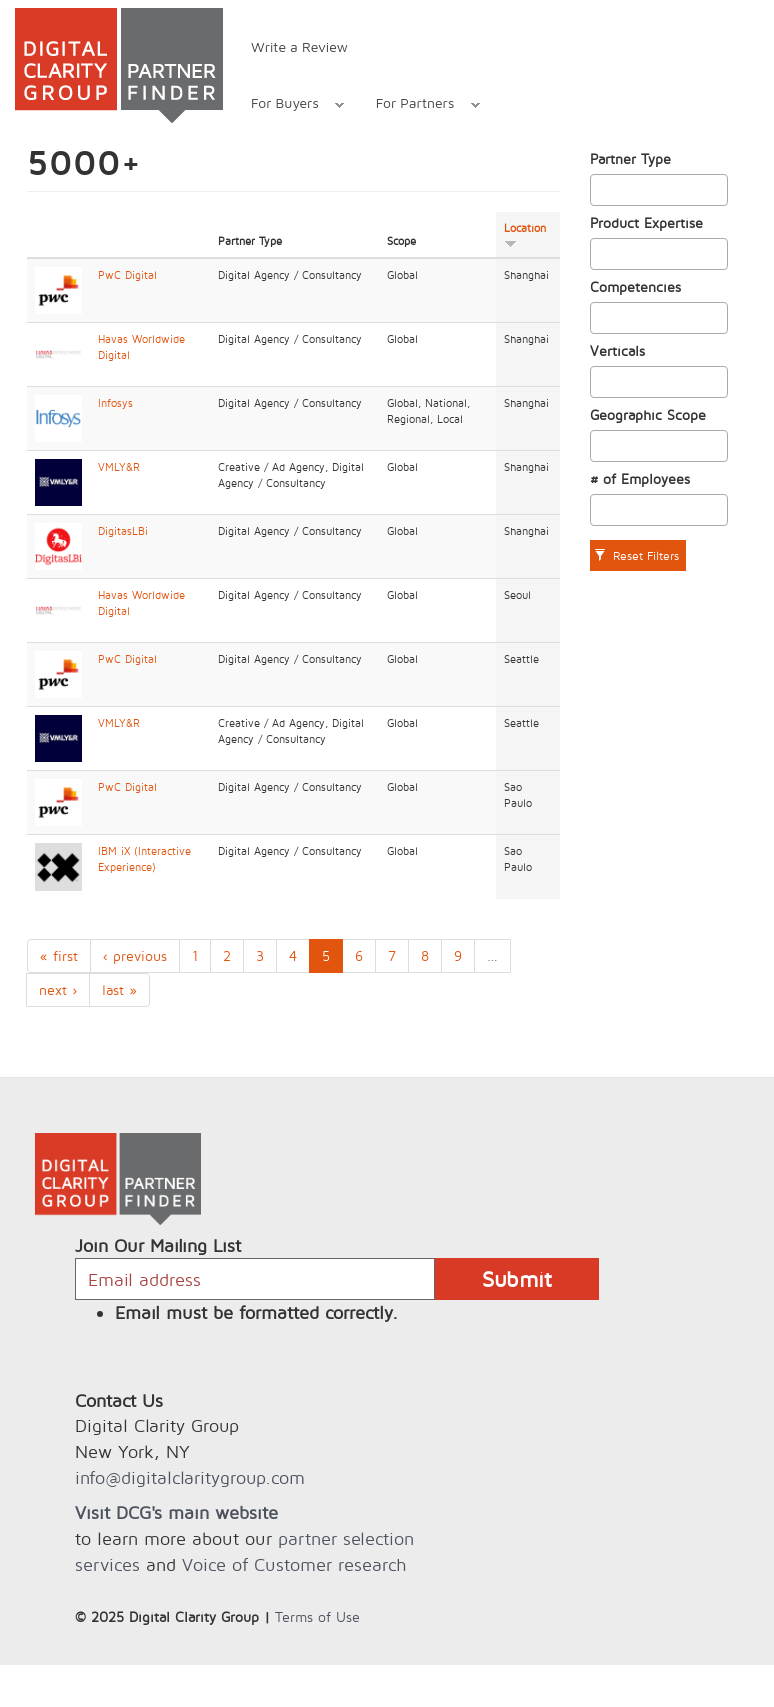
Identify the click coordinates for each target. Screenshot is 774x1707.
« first (59, 955)
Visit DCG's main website (176, 1512)
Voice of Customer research (294, 1564)
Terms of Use (317, 1616)
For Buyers (287, 105)
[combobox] (659, 190)
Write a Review (299, 46)
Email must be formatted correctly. (256, 1312)
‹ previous (135, 955)
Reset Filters (636, 555)
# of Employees (640, 478)
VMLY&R (119, 467)
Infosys (115, 403)
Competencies (635, 286)
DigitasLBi (123, 531)
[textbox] (601, 190)
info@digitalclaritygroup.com (190, 1477)
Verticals (617, 350)
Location (525, 235)
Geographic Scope (648, 414)
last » (119, 989)
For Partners (417, 105)
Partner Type (630, 158)
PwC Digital (127, 275)
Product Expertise (646, 222)
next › (58, 989)
